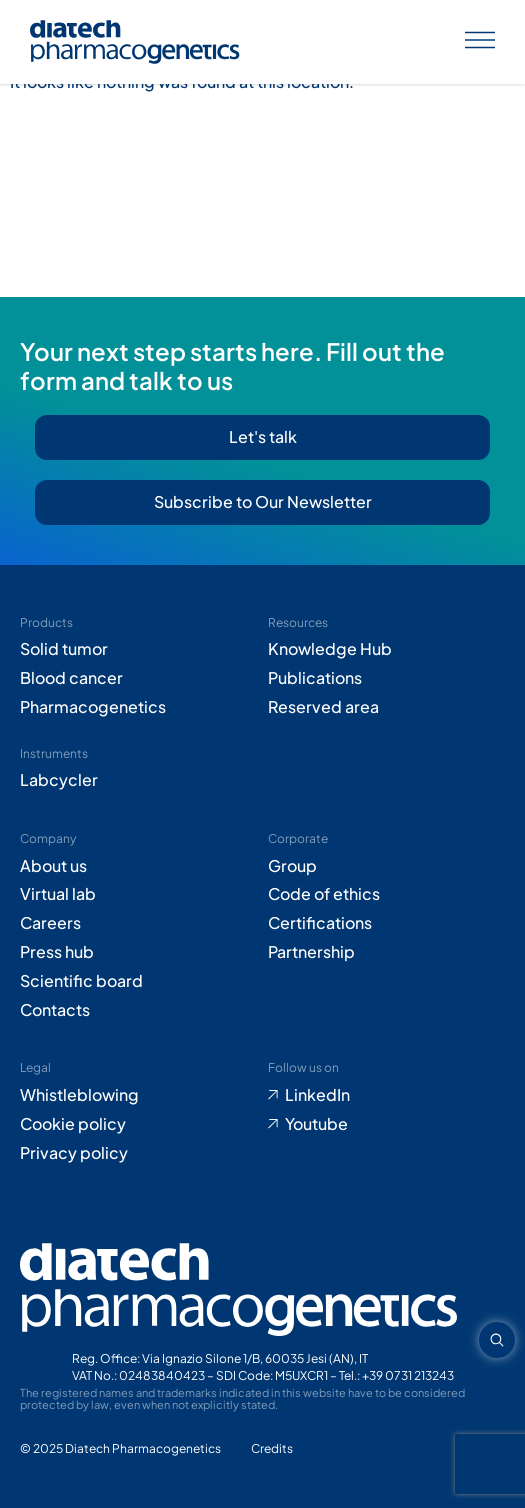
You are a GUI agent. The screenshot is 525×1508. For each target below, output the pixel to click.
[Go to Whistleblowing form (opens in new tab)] (139, 1095)
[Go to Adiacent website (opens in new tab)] (272, 1449)
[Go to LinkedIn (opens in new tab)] (387, 1095)
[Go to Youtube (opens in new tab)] (387, 1124)
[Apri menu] (480, 42)
